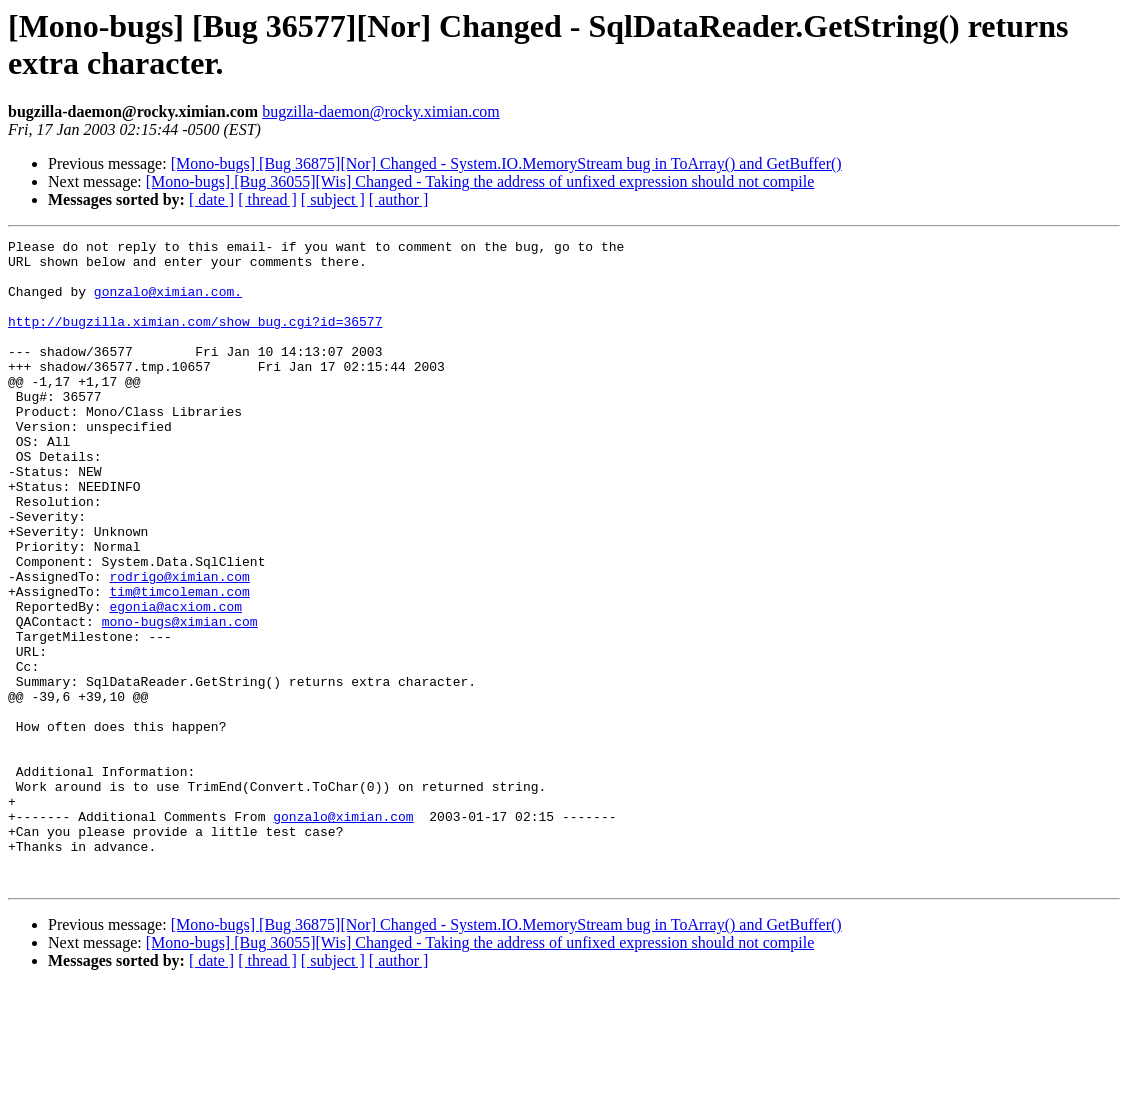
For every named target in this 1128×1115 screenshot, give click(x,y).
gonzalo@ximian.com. (168, 303)
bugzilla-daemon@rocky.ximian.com (381, 111)
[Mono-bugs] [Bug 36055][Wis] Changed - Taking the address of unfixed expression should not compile (480, 181)
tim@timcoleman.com (179, 663)
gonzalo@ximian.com (343, 933)
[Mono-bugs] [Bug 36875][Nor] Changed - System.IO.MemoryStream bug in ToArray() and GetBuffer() (506, 163)
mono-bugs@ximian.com (180, 699)
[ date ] (211, 199)
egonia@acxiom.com (175, 681)
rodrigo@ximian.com (179, 645)
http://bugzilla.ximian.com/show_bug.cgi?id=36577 (195, 339)
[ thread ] (267, 199)
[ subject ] (333, 199)
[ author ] (399, 199)
